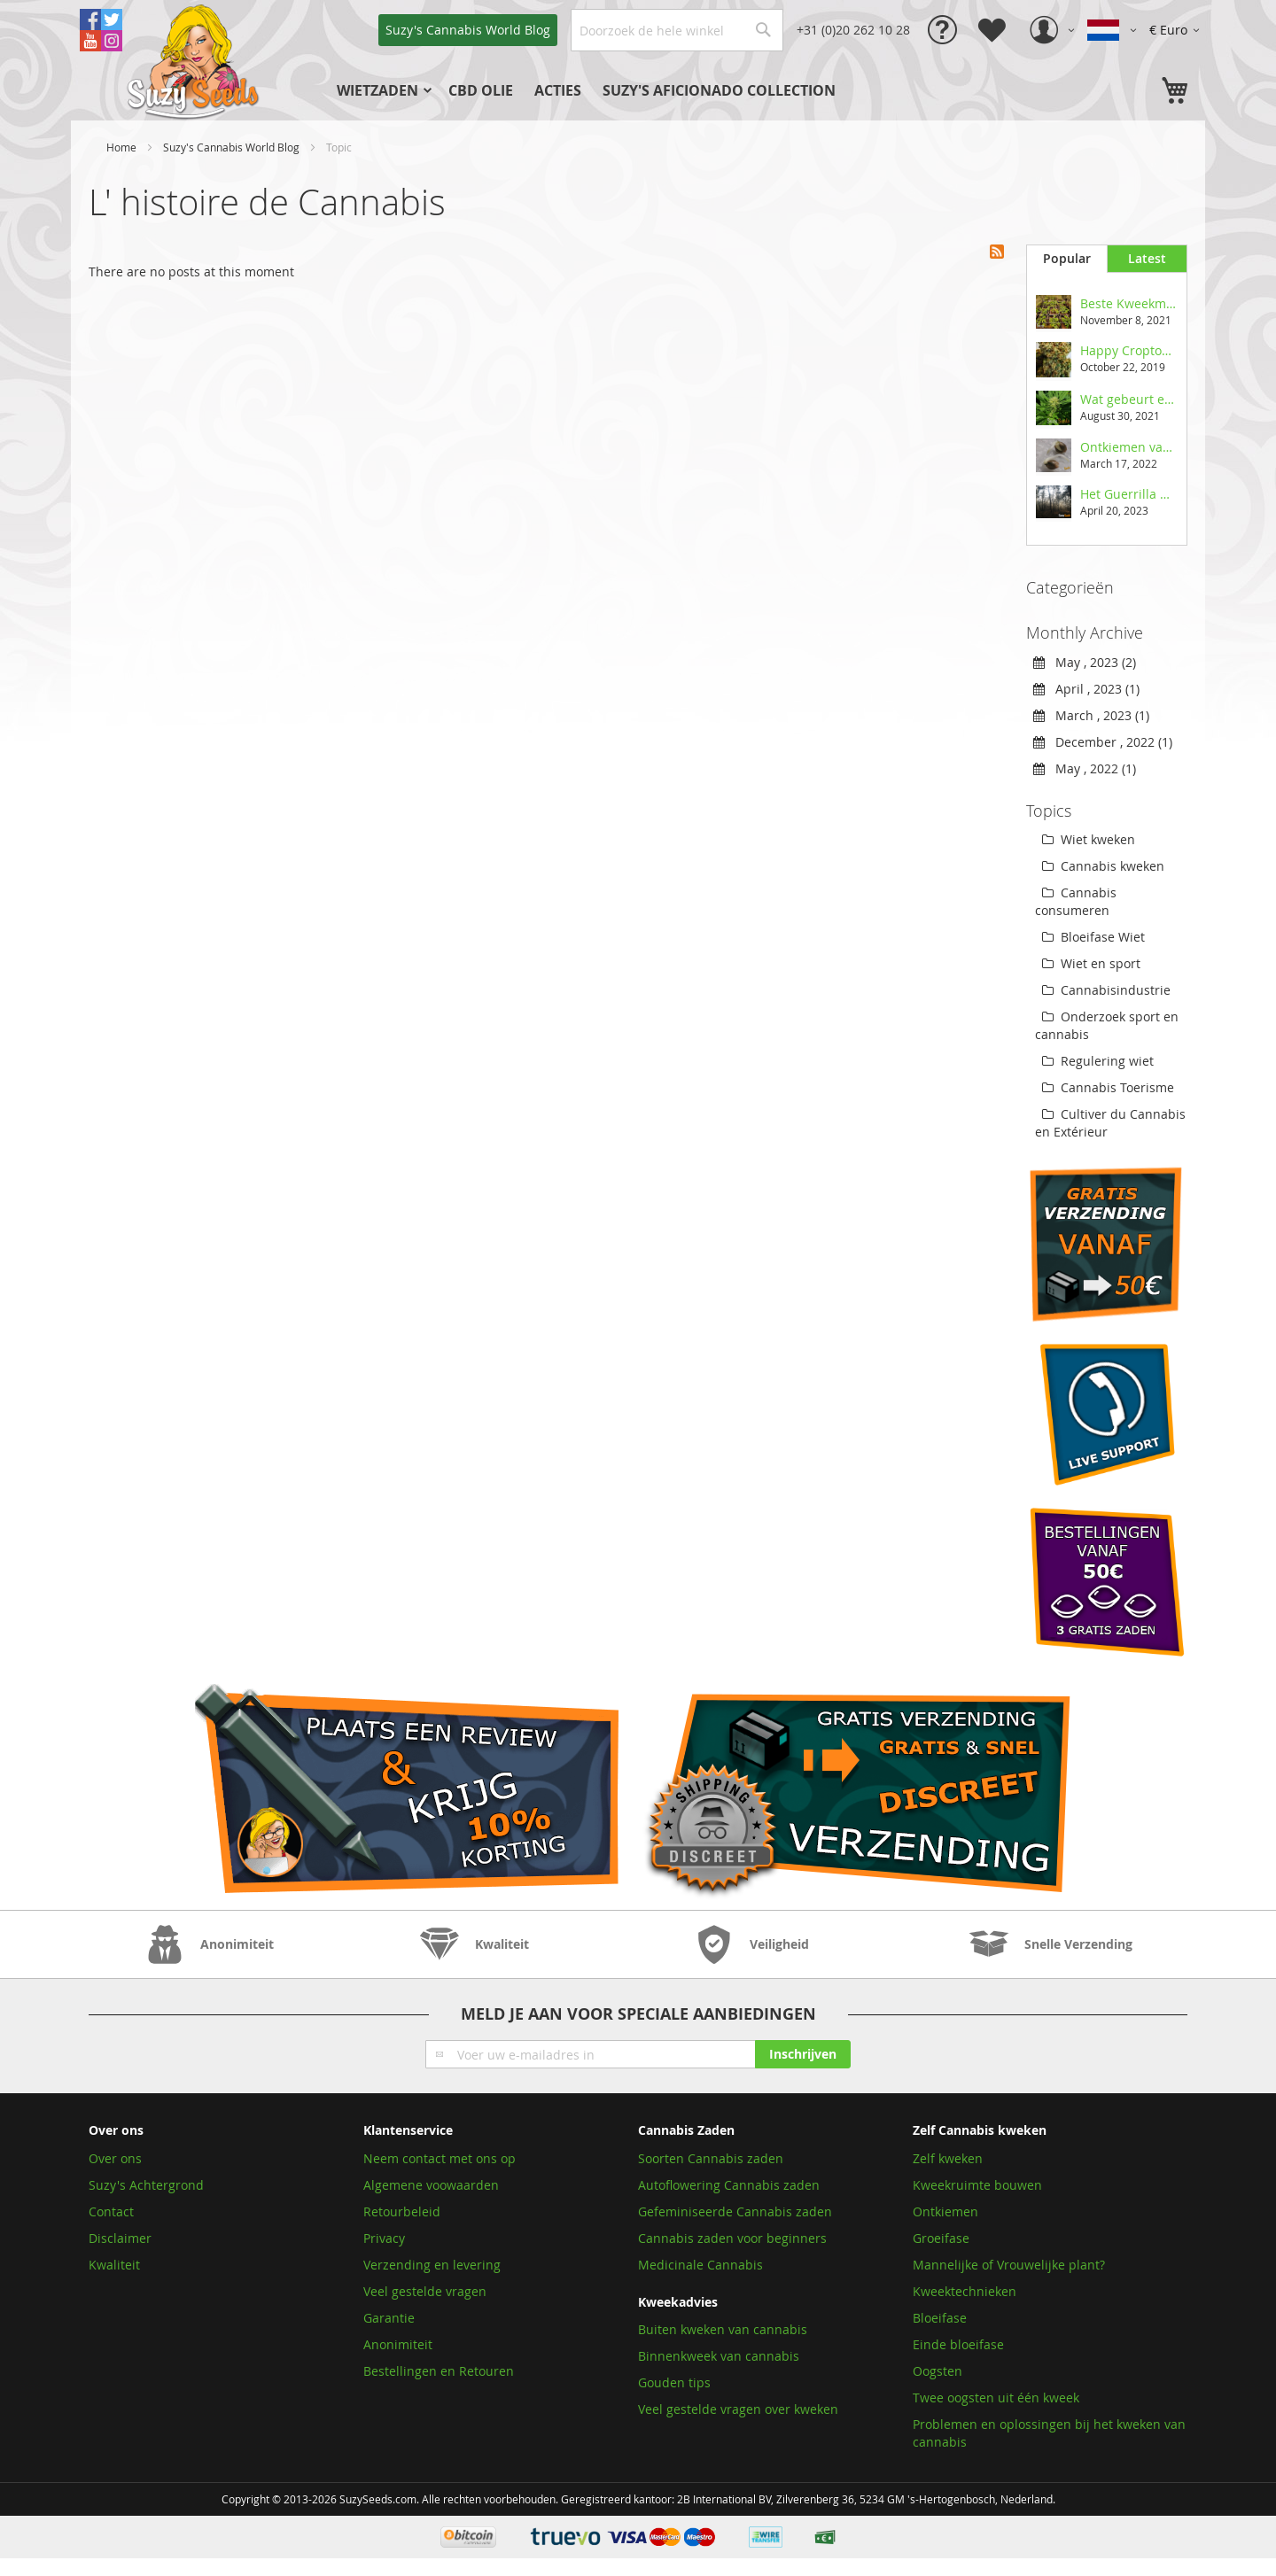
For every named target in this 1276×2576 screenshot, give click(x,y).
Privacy (384, 2238)
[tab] (1066, 258)
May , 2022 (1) (1084, 768)
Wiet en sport (1091, 963)
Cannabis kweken (1103, 865)
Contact (111, 2211)
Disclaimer (120, 2238)
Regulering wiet (1098, 1060)
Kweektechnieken (964, 2291)
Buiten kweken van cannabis (722, 2329)
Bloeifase (940, 2317)
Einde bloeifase (958, 2344)
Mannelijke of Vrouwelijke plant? (1009, 2264)
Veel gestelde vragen (424, 2291)
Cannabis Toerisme (1108, 1087)
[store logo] (195, 60)
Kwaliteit (114, 2264)
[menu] (616, 90)
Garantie (389, 2317)
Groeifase (941, 2238)
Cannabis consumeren (1075, 901)
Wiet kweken (1088, 839)
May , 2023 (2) (1084, 662)
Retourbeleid (401, 2211)
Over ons (115, 2158)
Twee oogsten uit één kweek (996, 2397)
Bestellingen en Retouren (438, 2371)
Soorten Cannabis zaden (710, 2158)
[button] (1177, 30)
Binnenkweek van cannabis (718, 2355)
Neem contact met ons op (439, 2158)
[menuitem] (382, 90)
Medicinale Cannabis (700, 2264)
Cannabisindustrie (1106, 990)
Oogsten (937, 2371)
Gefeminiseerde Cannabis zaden (735, 2211)
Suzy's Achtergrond (146, 2184)
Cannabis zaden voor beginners (732, 2238)
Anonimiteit (397, 2344)
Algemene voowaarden (431, 2184)
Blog (467, 29)
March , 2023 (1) (1091, 715)
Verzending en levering (432, 2264)
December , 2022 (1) (1102, 741)
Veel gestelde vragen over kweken (738, 2409)
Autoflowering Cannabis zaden (729, 2184)
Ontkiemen (945, 2211)
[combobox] (677, 30)
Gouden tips (674, 2382)
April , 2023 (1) (1086, 688)
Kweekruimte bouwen (977, 2184)
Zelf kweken (948, 2158)
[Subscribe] (803, 2054)
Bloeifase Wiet (1093, 936)
